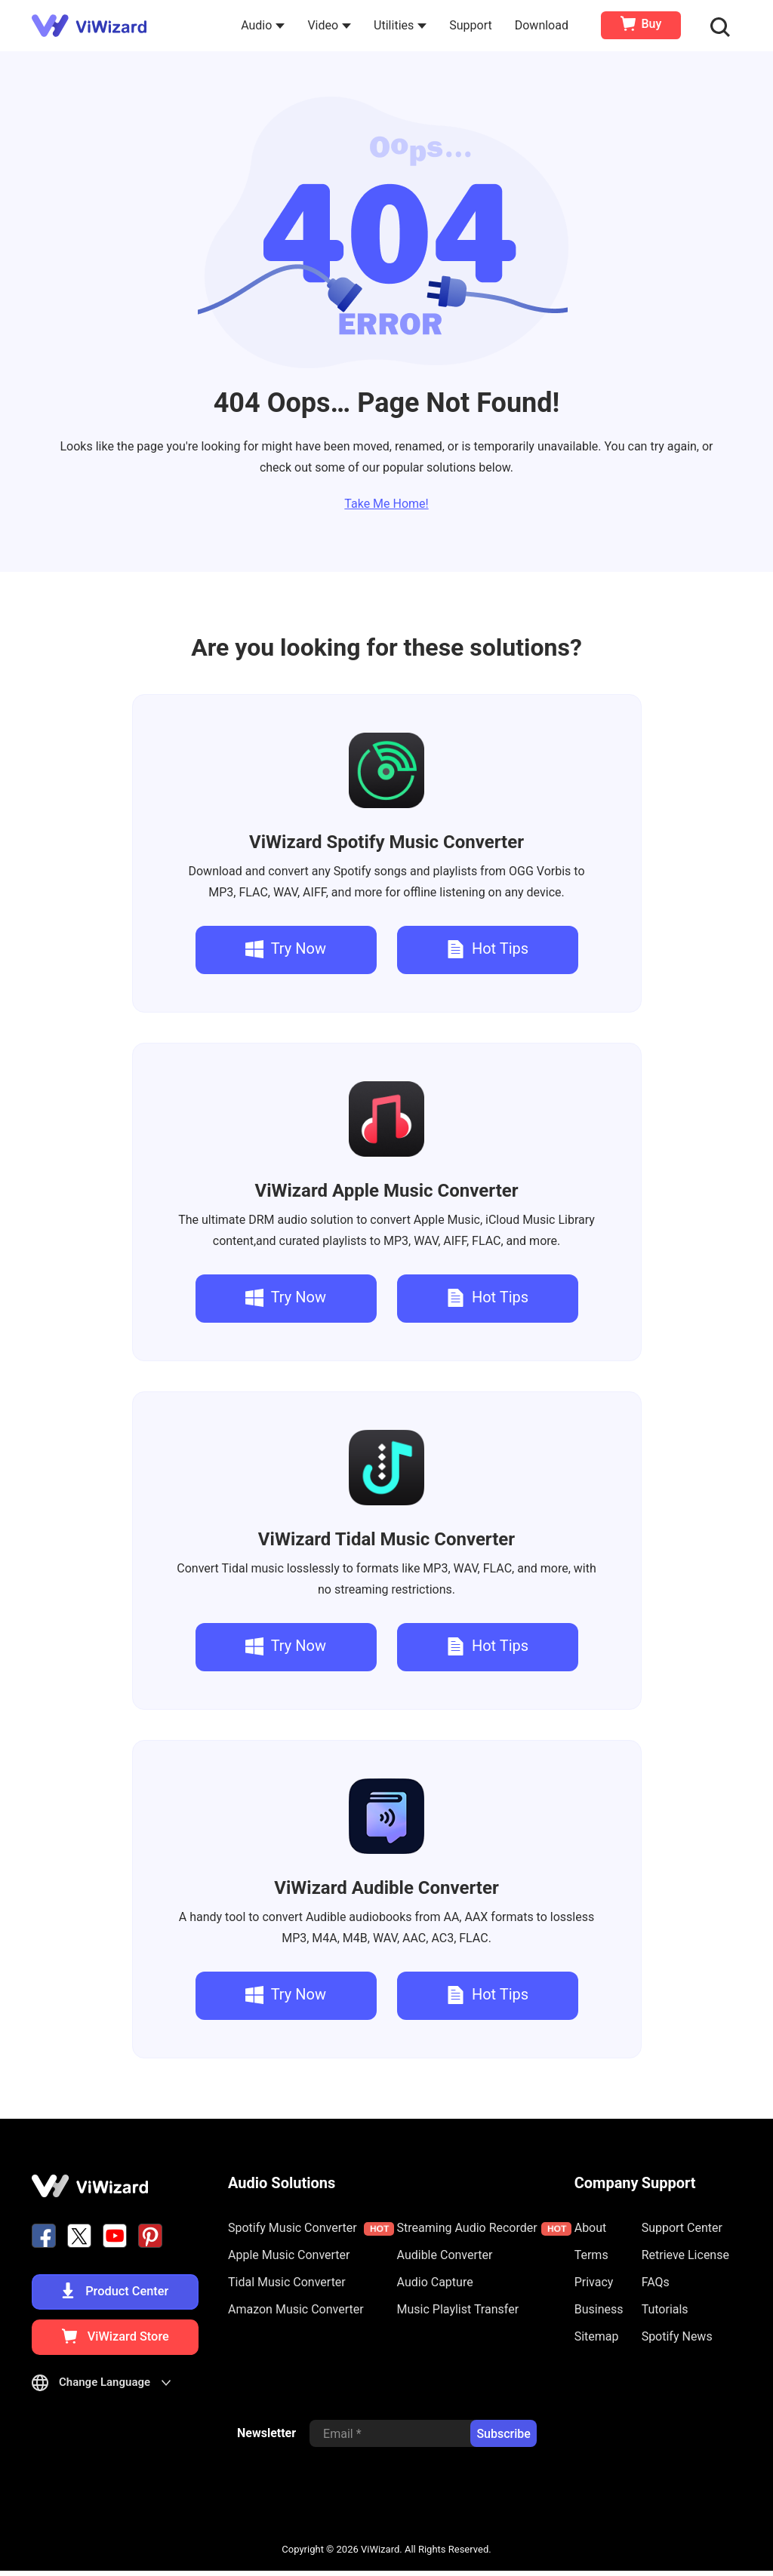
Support (472, 25)
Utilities (401, 25)
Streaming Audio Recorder (484, 2228)
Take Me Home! (386, 503)
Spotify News (677, 2336)
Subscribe (503, 2440)
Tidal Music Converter (386, 1539)
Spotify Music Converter (386, 842)
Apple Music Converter (386, 1190)
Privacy (594, 2282)
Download (543, 25)
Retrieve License (685, 2255)
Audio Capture (435, 2282)
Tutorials (665, 2309)
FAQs (656, 2282)
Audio (264, 25)
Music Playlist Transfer (458, 2309)
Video (331, 25)
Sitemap (596, 2336)
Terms (591, 2255)
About (590, 2228)
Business (599, 2309)
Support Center (682, 2228)
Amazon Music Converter (296, 2309)
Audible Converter (386, 1887)
